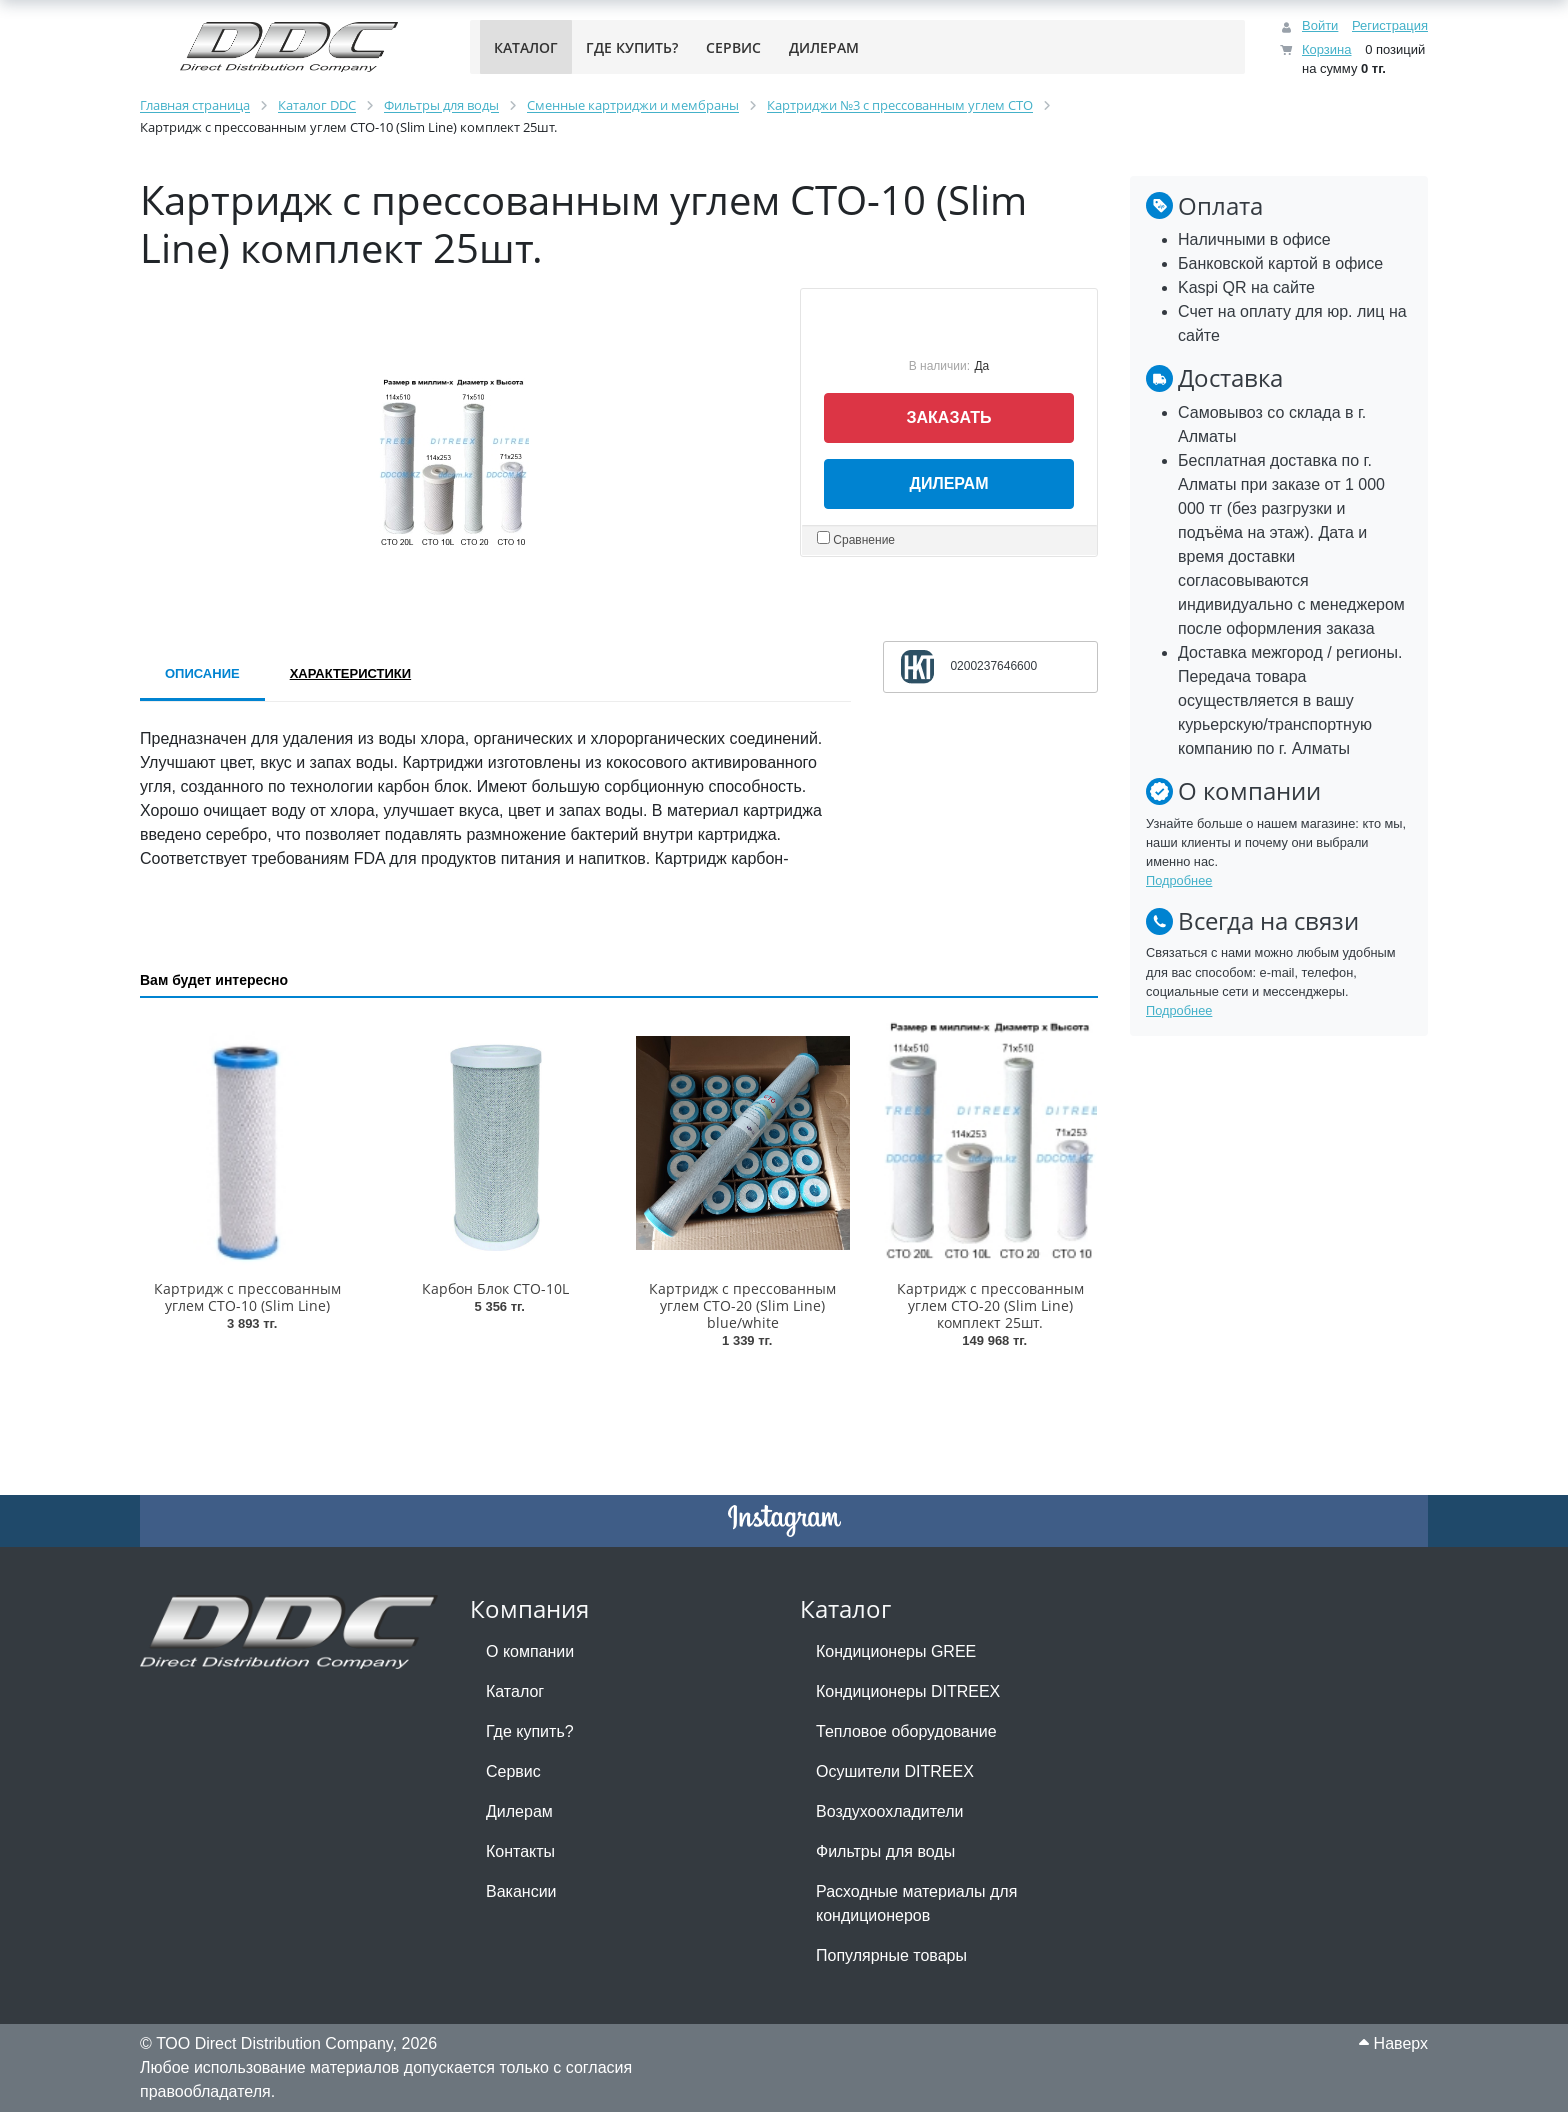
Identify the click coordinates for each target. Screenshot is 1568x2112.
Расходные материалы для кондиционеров (916, 1903)
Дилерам (949, 483)
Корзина (1327, 49)
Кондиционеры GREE (896, 1651)
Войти (1320, 25)
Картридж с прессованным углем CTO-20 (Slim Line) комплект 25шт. (990, 1305)
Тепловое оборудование (906, 1731)
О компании (530, 1651)
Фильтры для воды (885, 1851)
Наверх (1393, 2043)
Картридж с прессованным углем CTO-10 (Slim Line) (247, 1297)
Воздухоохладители (889, 1811)
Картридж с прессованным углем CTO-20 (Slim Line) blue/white (742, 1305)
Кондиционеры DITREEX (908, 1691)
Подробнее (1179, 880)
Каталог (515, 1691)
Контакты (520, 1851)
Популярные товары (891, 1955)
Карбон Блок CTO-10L (495, 1288)
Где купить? (530, 1731)
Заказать (949, 417)
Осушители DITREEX (895, 1771)
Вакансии (521, 1891)
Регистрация (1390, 25)
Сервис (513, 1771)
